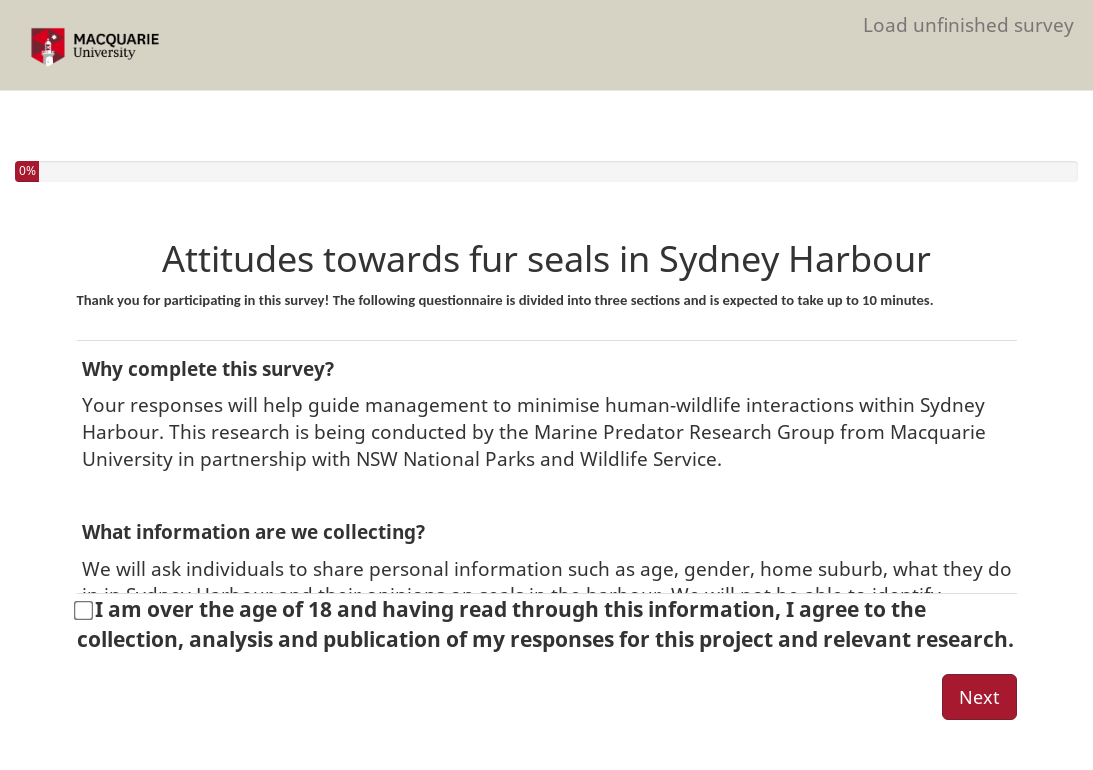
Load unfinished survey (968, 24)
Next (979, 697)
